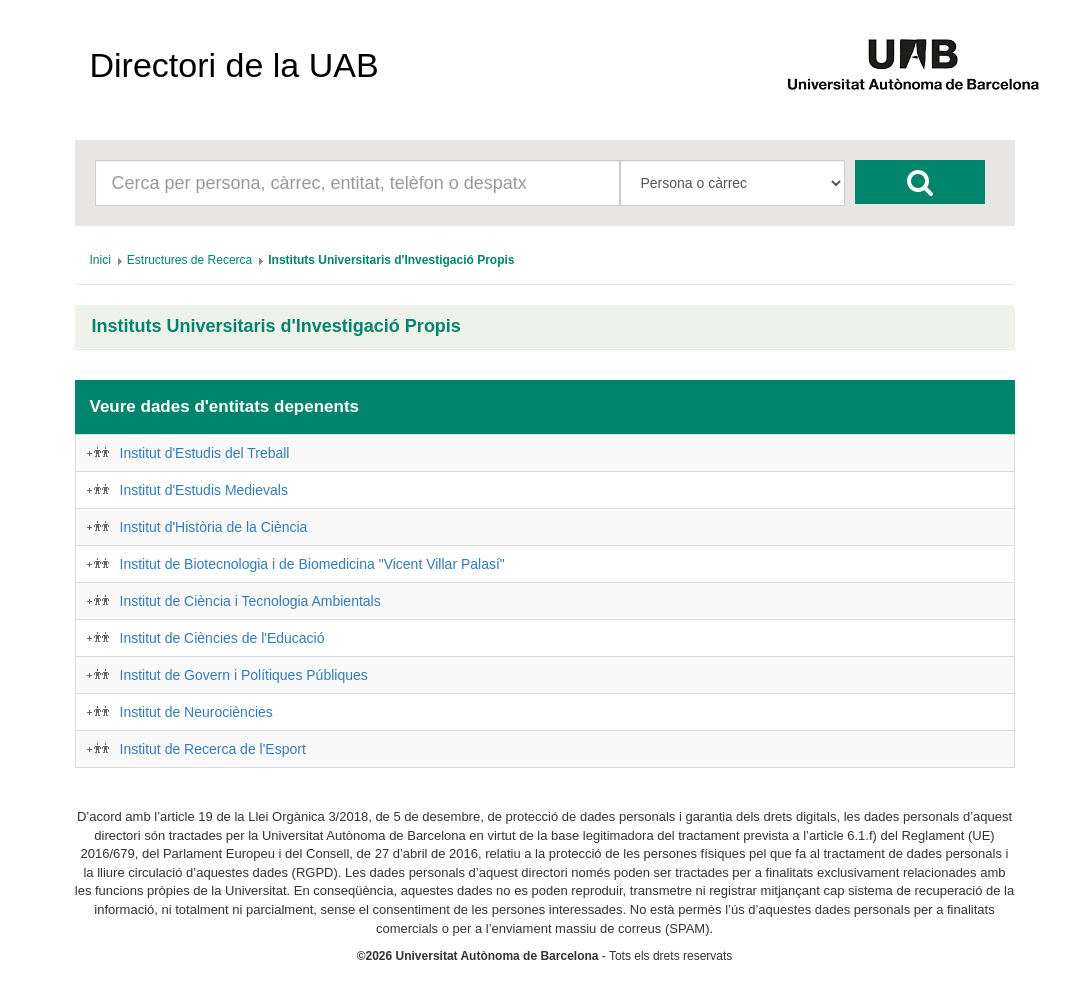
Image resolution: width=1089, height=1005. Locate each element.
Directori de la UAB (234, 65)
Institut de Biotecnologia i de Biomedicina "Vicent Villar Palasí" (312, 564)
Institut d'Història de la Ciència (214, 527)
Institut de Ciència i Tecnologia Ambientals (250, 601)
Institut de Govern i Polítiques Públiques (244, 675)
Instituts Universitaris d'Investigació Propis (276, 326)
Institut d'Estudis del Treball (205, 453)
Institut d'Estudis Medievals (204, 490)
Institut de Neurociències (196, 712)
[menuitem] (100, 260)
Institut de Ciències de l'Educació (222, 638)
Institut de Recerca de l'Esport (213, 749)
